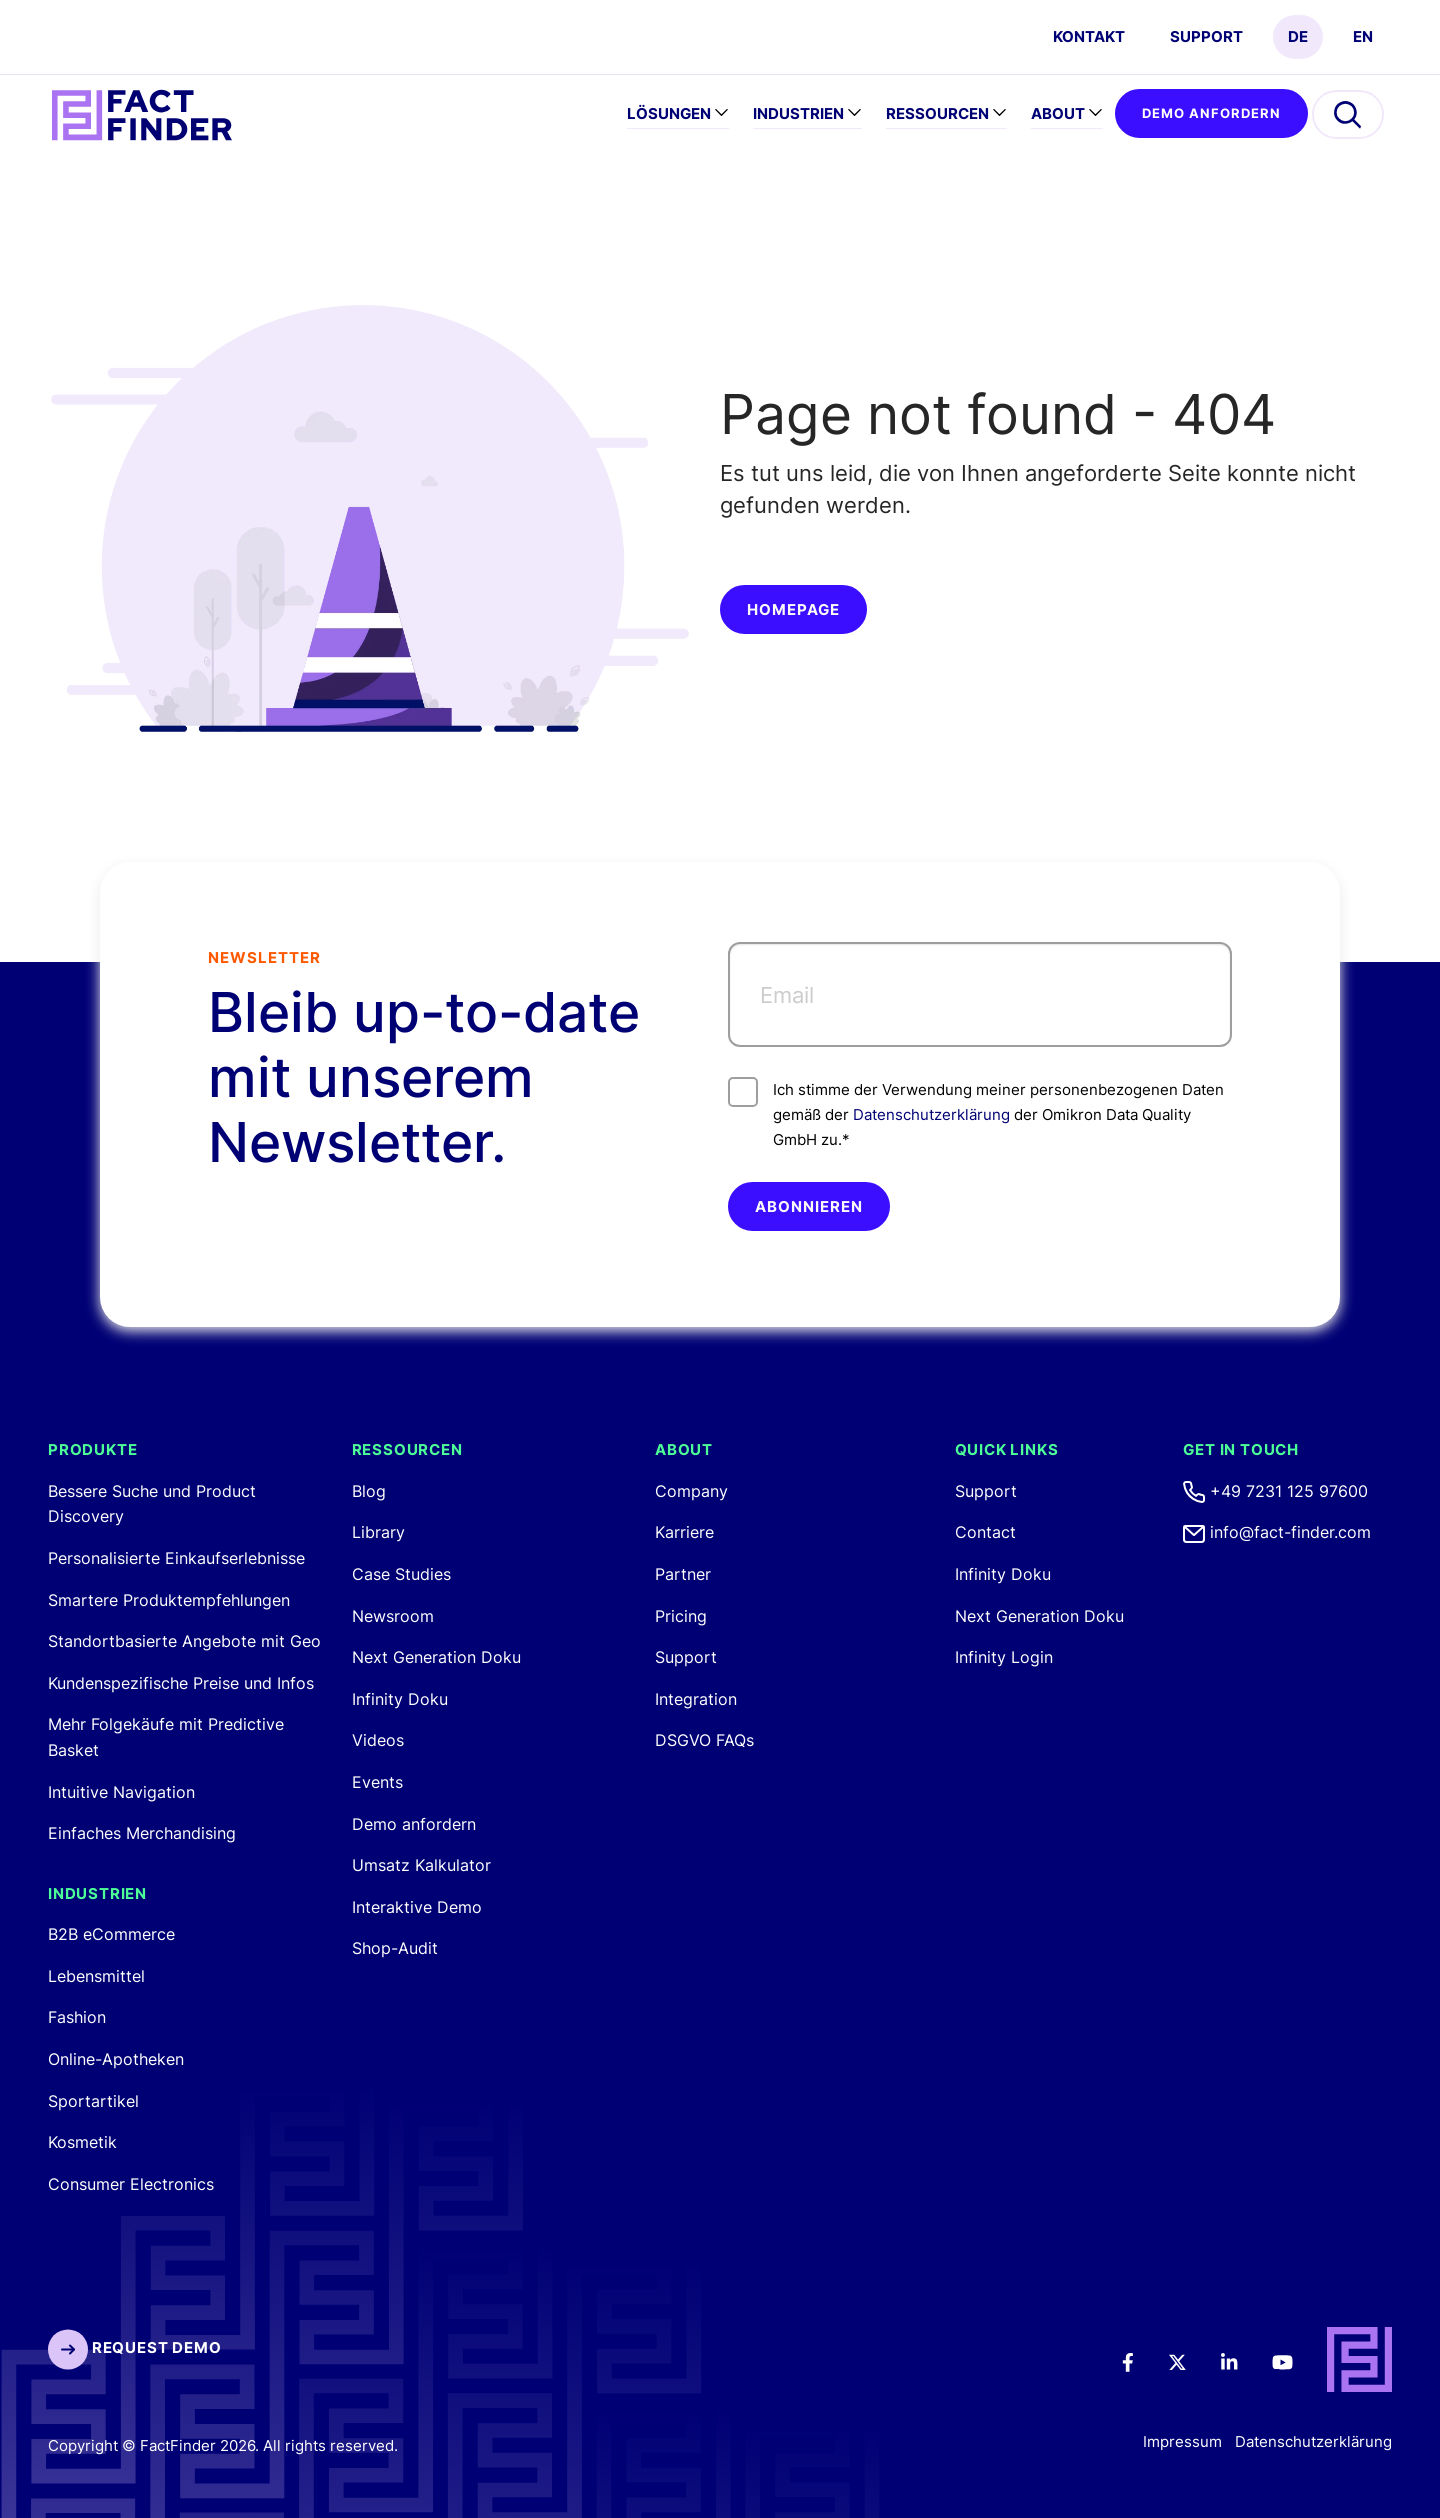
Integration (696, 1699)
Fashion (77, 2017)
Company (691, 1491)
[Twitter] (1191, 2360)
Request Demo (134, 2347)
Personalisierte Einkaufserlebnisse (176, 1558)
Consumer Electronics (131, 2184)
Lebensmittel (96, 1976)
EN (1363, 36)
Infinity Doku (400, 1699)
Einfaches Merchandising (142, 1833)
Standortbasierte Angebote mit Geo (184, 1641)
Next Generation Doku (436, 1657)
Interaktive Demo (417, 1907)
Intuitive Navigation (121, 1792)
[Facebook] (1141, 2360)
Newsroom (393, 1616)
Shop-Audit (395, 1948)
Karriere (684, 1532)
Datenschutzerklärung (931, 1114)
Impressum (1182, 2441)
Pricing (681, 1616)
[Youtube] (1296, 2360)
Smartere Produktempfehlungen (169, 1600)
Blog (369, 1491)
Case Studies (401, 1574)
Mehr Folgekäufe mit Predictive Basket (166, 1737)
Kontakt (1089, 36)
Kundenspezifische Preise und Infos (181, 1683)
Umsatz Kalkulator (421, 1865)
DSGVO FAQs (704, 1740)
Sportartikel (93, 2101)
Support (1206, 36)
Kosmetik (82, 2142)
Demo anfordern (1211, 113)
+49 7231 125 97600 (1275, 1491)
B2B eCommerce (111, 1934)
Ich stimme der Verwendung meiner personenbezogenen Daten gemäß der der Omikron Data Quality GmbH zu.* (976, 1113)
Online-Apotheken (116, 2059)
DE (1298, 36)
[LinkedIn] (1243, 2360)
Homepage (793, 609)
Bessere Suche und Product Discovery (152, 1504)
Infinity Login (1004, 1657)
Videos (378, 1740)
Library (378, 1532)
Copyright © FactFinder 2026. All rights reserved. (223, 2445)
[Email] (980, 994)
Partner (683, 1574)
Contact (985, 1532)
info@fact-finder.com (1277, 1532)
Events (377, 1782)
